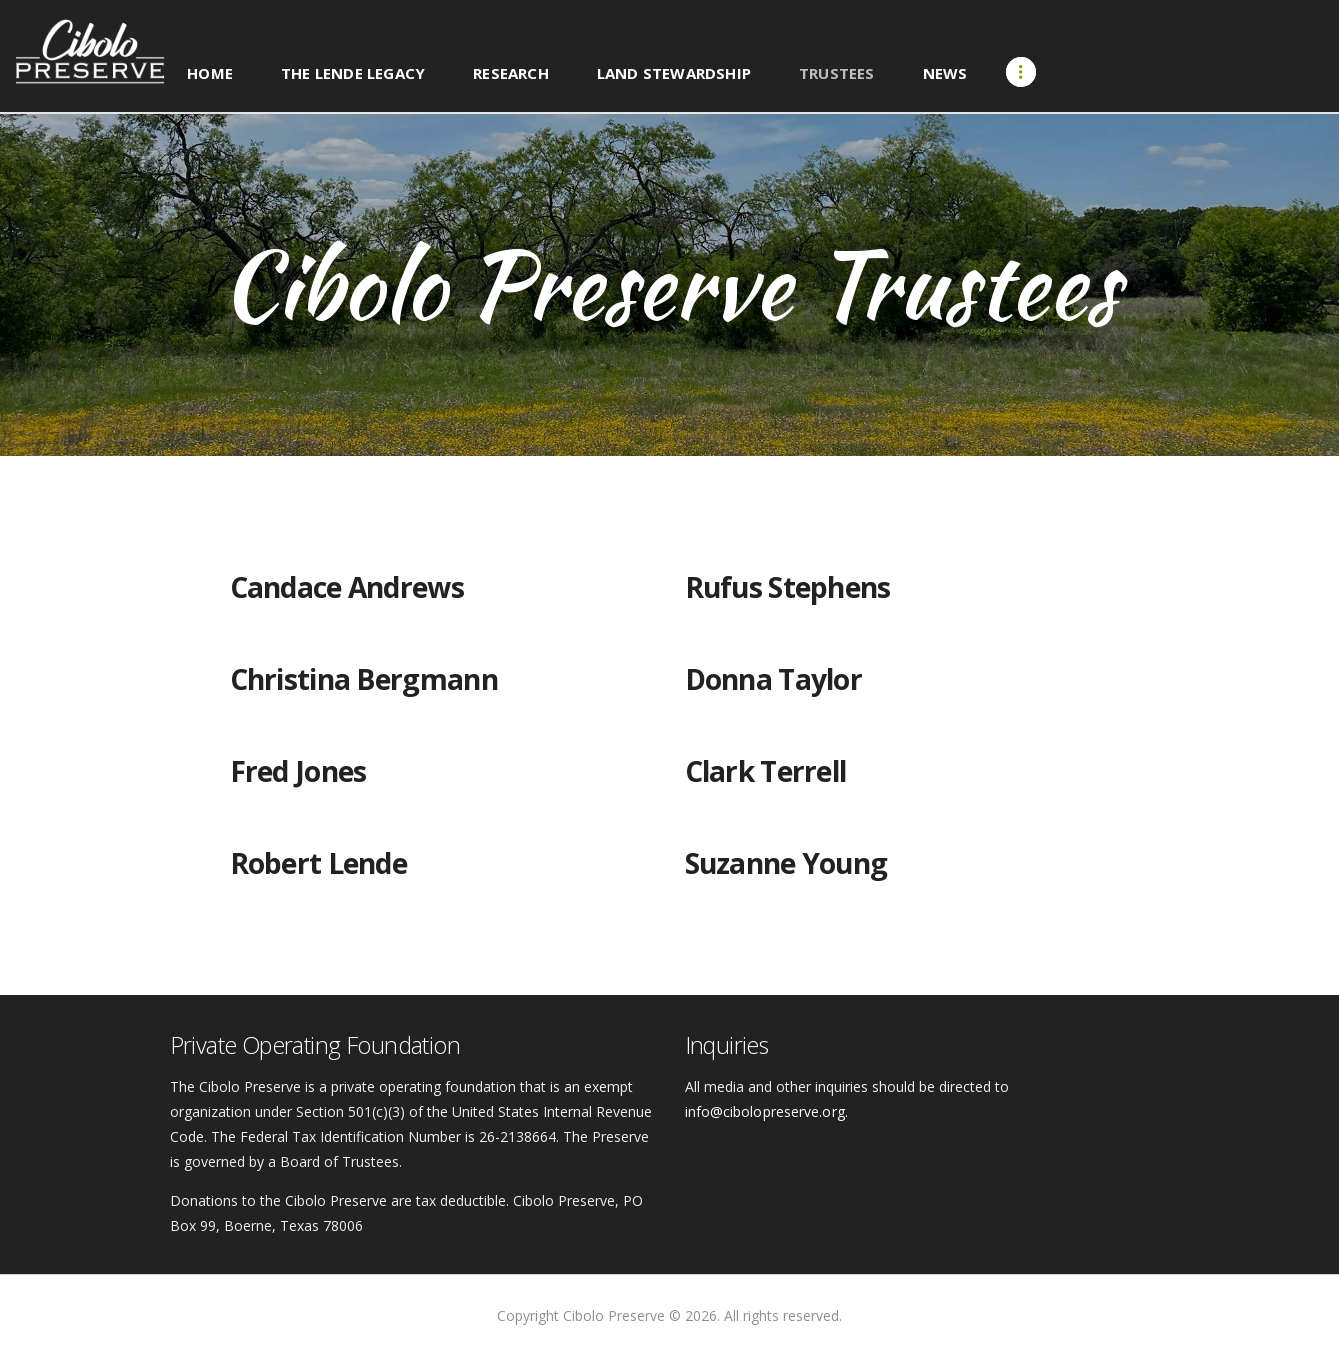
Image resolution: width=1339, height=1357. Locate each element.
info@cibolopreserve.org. (765, 1111)
